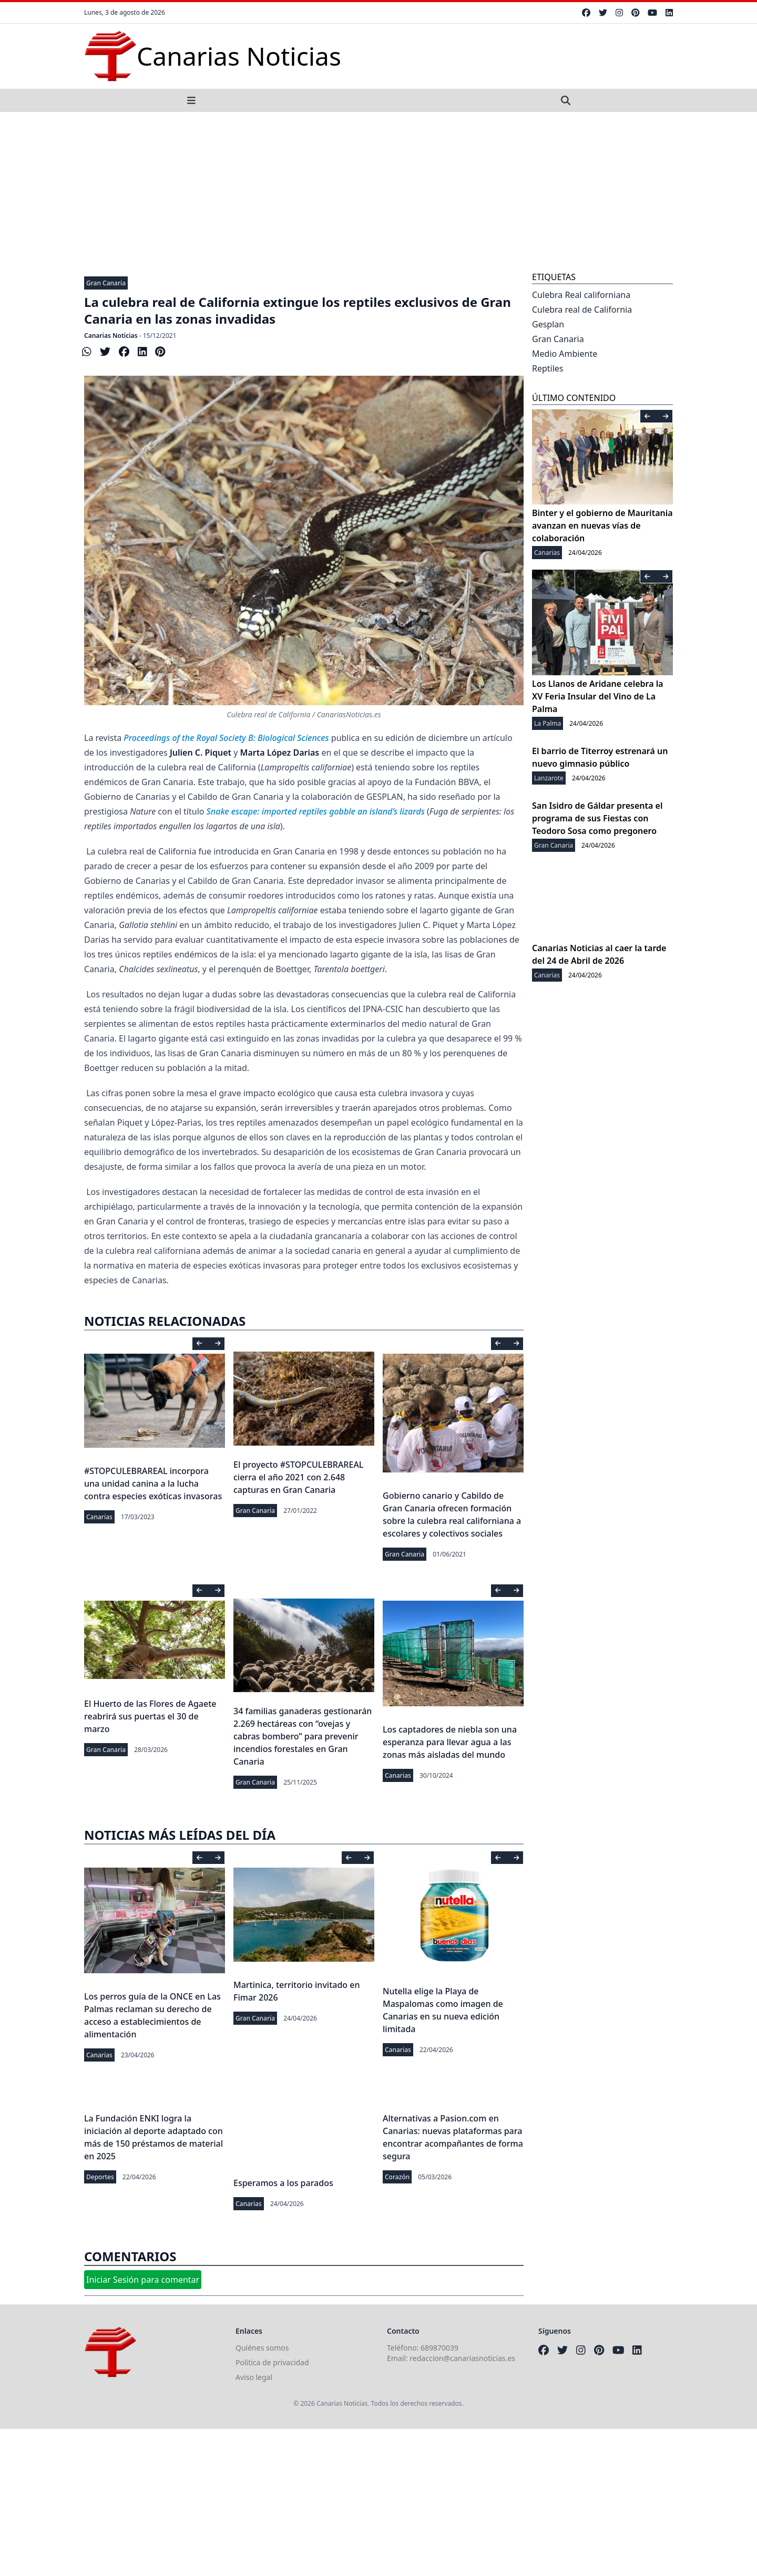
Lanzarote (549, 778)
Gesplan (548, 324)
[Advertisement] (378, 190)
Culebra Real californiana (581, 295)
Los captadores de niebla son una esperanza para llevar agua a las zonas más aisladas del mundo (450, 1742)
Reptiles (548, 368)
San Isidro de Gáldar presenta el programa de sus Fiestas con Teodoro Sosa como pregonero (597, 818)
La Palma (547, 723)
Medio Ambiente (564, 353)
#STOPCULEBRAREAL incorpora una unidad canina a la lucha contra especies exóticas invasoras (153, 1483)
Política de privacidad (272, 2362)
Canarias (99, 1516)
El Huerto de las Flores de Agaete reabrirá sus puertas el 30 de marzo (150, 1716)
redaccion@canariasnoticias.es (462, 2358)
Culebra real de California (582, 309)
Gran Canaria (106, 283)
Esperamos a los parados (283, 2183)
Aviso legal (254, 2377)
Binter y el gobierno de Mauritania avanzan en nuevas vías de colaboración (602, 525)
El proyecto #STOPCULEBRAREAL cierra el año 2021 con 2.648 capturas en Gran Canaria (298, 1477)
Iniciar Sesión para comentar (142, 2279)
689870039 (439, 2348)
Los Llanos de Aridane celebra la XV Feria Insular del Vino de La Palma (597, 696)
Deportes (100, 2176)
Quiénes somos (262, 2348)
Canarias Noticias (111, 335)
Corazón (397, 2176)
